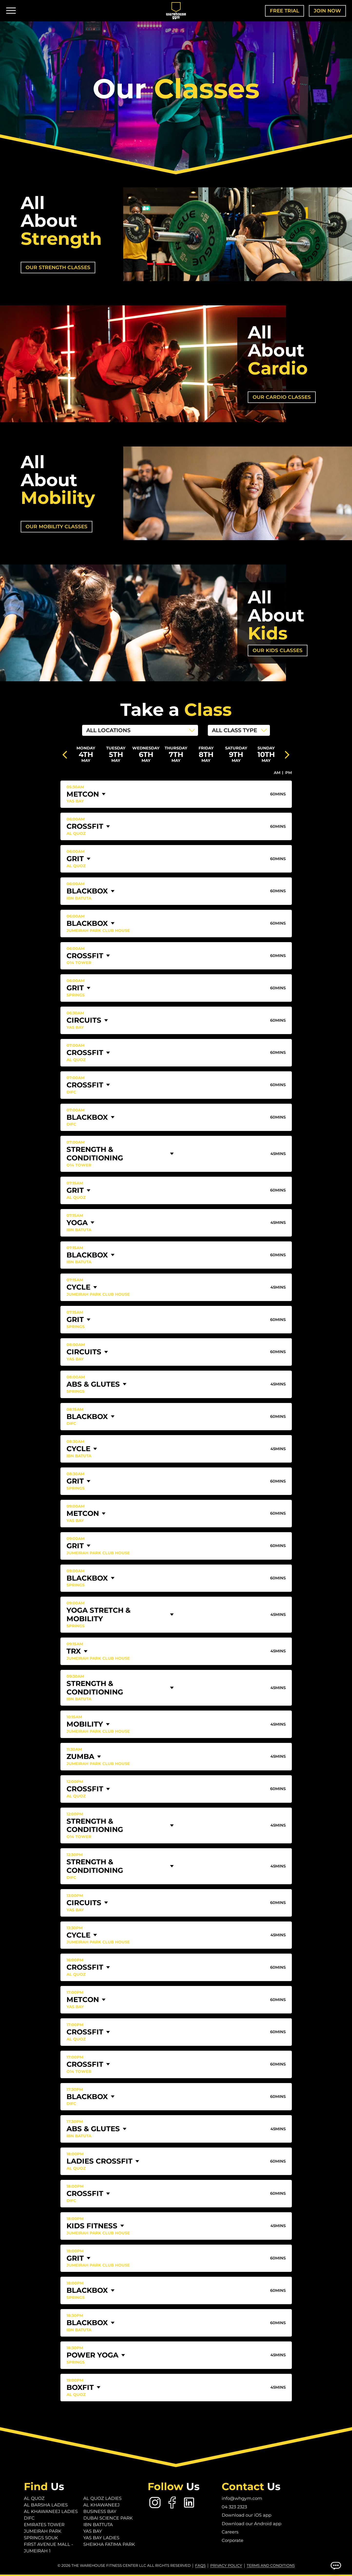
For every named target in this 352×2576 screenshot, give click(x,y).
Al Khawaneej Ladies (51, 2511)
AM (277, 772)
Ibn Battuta (98, 2524)
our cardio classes (282, 397)
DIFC (29, 2518)
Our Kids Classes (278, 650)
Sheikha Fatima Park (109, 2544)
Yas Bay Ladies (101, 2537)
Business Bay (99, 2511)
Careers (230, 2532)
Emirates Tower (44, 2524)
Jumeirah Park (42, 2531)
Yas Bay (92, 2531)
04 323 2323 (234, 2507)
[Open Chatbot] (335, 2565)
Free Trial (284, 11)
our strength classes (58, 267)
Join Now (327, 11)
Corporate (232, 2540)
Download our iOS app (246, 2515)
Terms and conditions (271, 2565)
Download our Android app (251, 2523)
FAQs (200, 2565)
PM (288, 772)
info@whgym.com (242, 2498)
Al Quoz (34, 2498)
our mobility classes (56, 526)
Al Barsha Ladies (46, 2505)
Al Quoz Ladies (102, 2498)
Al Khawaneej (101, 2505)
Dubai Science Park (108, 2518)
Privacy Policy (226, 2565)
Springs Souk (41, 2537)
